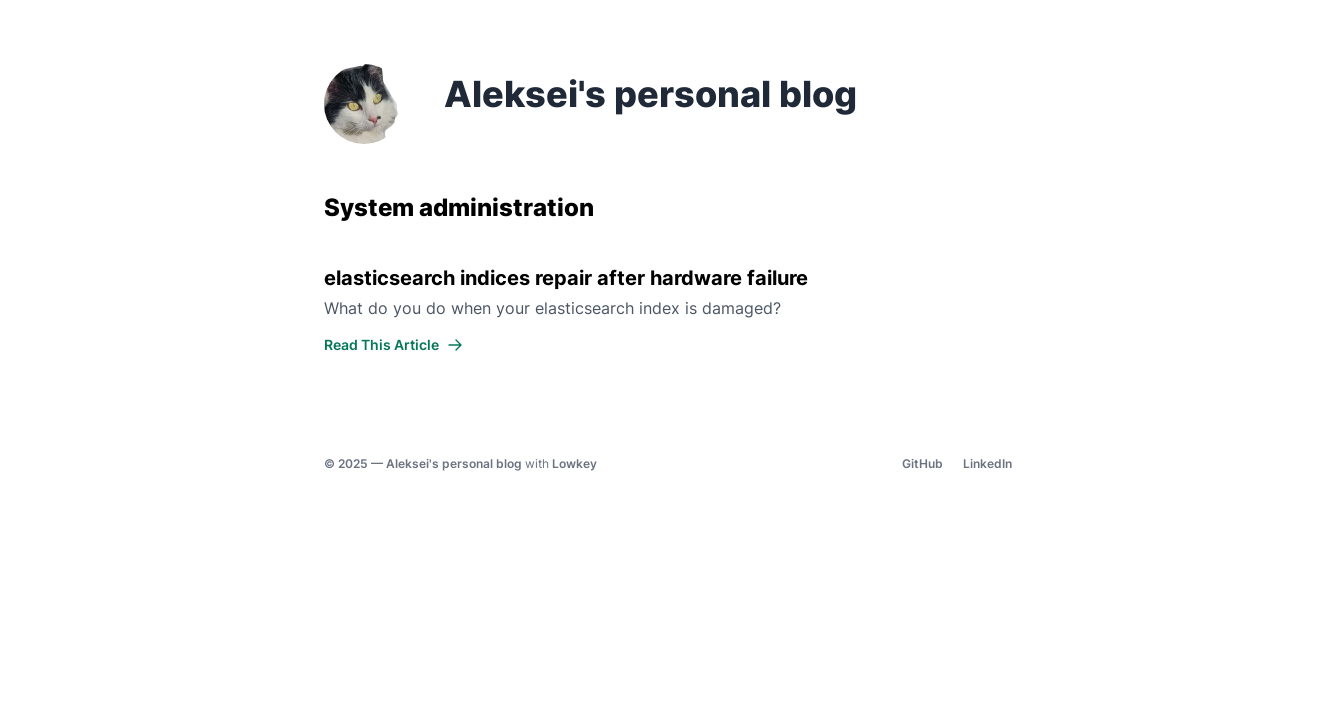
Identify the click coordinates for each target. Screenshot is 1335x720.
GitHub (922, 463)
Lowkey (574, 463)
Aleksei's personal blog (454, 463)
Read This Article (393, 344)
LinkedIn (987, 463)
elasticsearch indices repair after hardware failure (566, 278)
